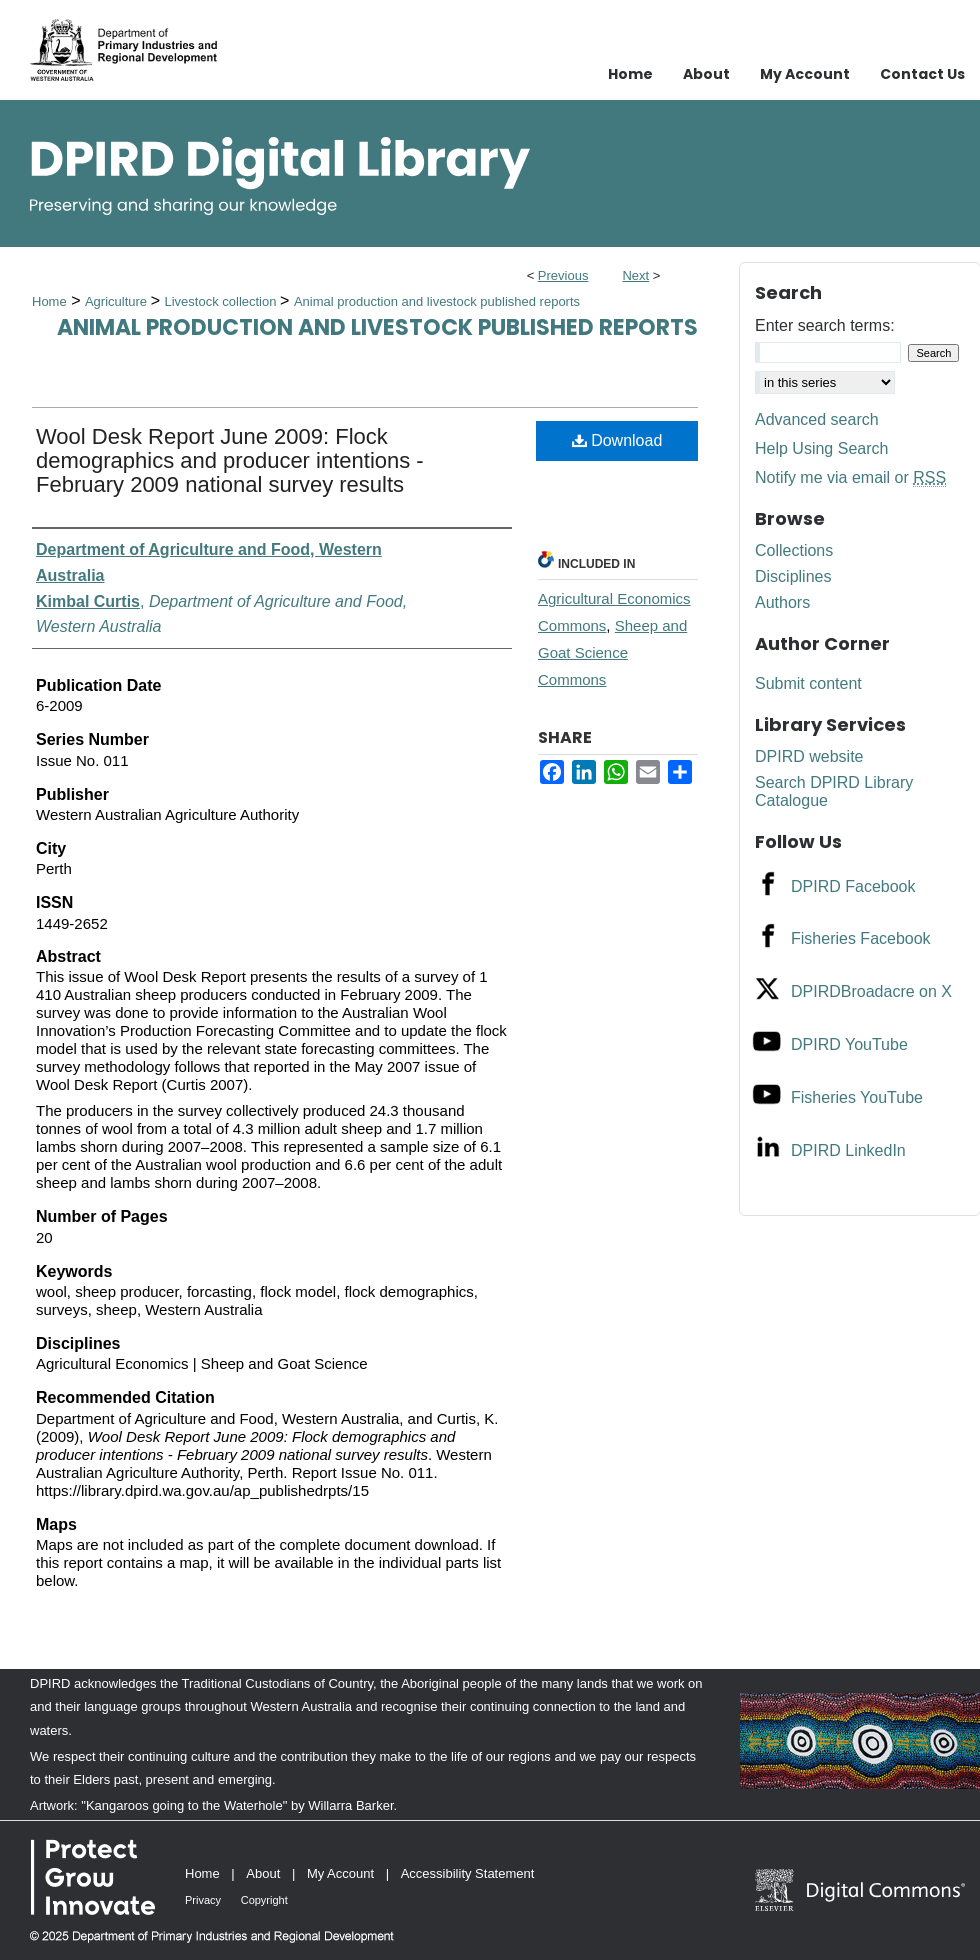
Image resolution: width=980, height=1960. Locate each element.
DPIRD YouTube (849, 1044)
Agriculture (118, 301)
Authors (782, 602)
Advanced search (817, 419)
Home (49, 301)
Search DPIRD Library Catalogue (834, 791)
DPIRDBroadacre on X (871, 991)
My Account (340, 1873)
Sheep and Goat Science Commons (612, 652)
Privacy (203, 1900)
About (263, 1873)
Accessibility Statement (468, 1873)
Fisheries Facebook (861, 938)
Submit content (808, 683)
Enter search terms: (825, 325)
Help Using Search (821, 448)
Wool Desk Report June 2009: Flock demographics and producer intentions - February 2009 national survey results (230, 460)
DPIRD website (809, 756)
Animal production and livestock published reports (437, 301)
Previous (563, 275)
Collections (794, 550)
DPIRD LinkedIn (848, 1150)
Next (635, 275)
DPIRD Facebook (853, 886)
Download (617, 440)
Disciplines (793, 576)
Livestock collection (222, 301)
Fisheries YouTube (857, 1097)
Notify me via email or (850, 478)
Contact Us (922, 74)
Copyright (264, 1900)
